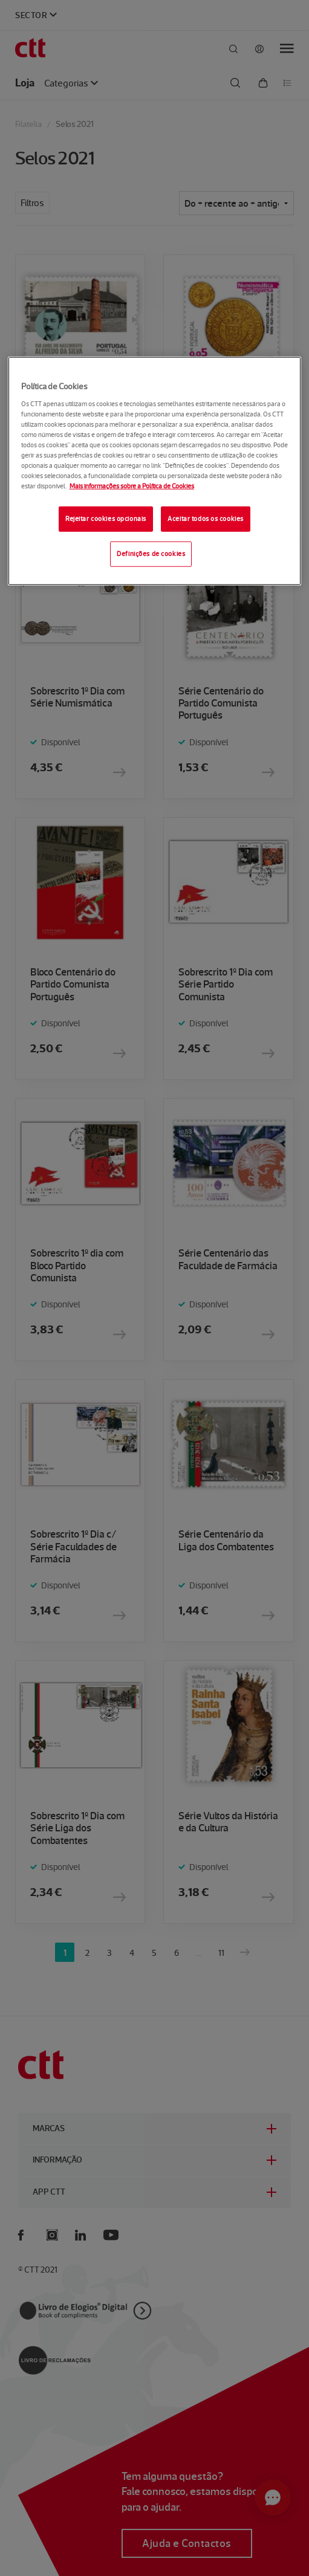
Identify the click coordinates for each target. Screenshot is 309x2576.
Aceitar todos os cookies (206, 518)
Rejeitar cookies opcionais (105, 518)
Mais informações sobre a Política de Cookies (132, 486)
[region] (154, 471)
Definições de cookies (151, 553)
